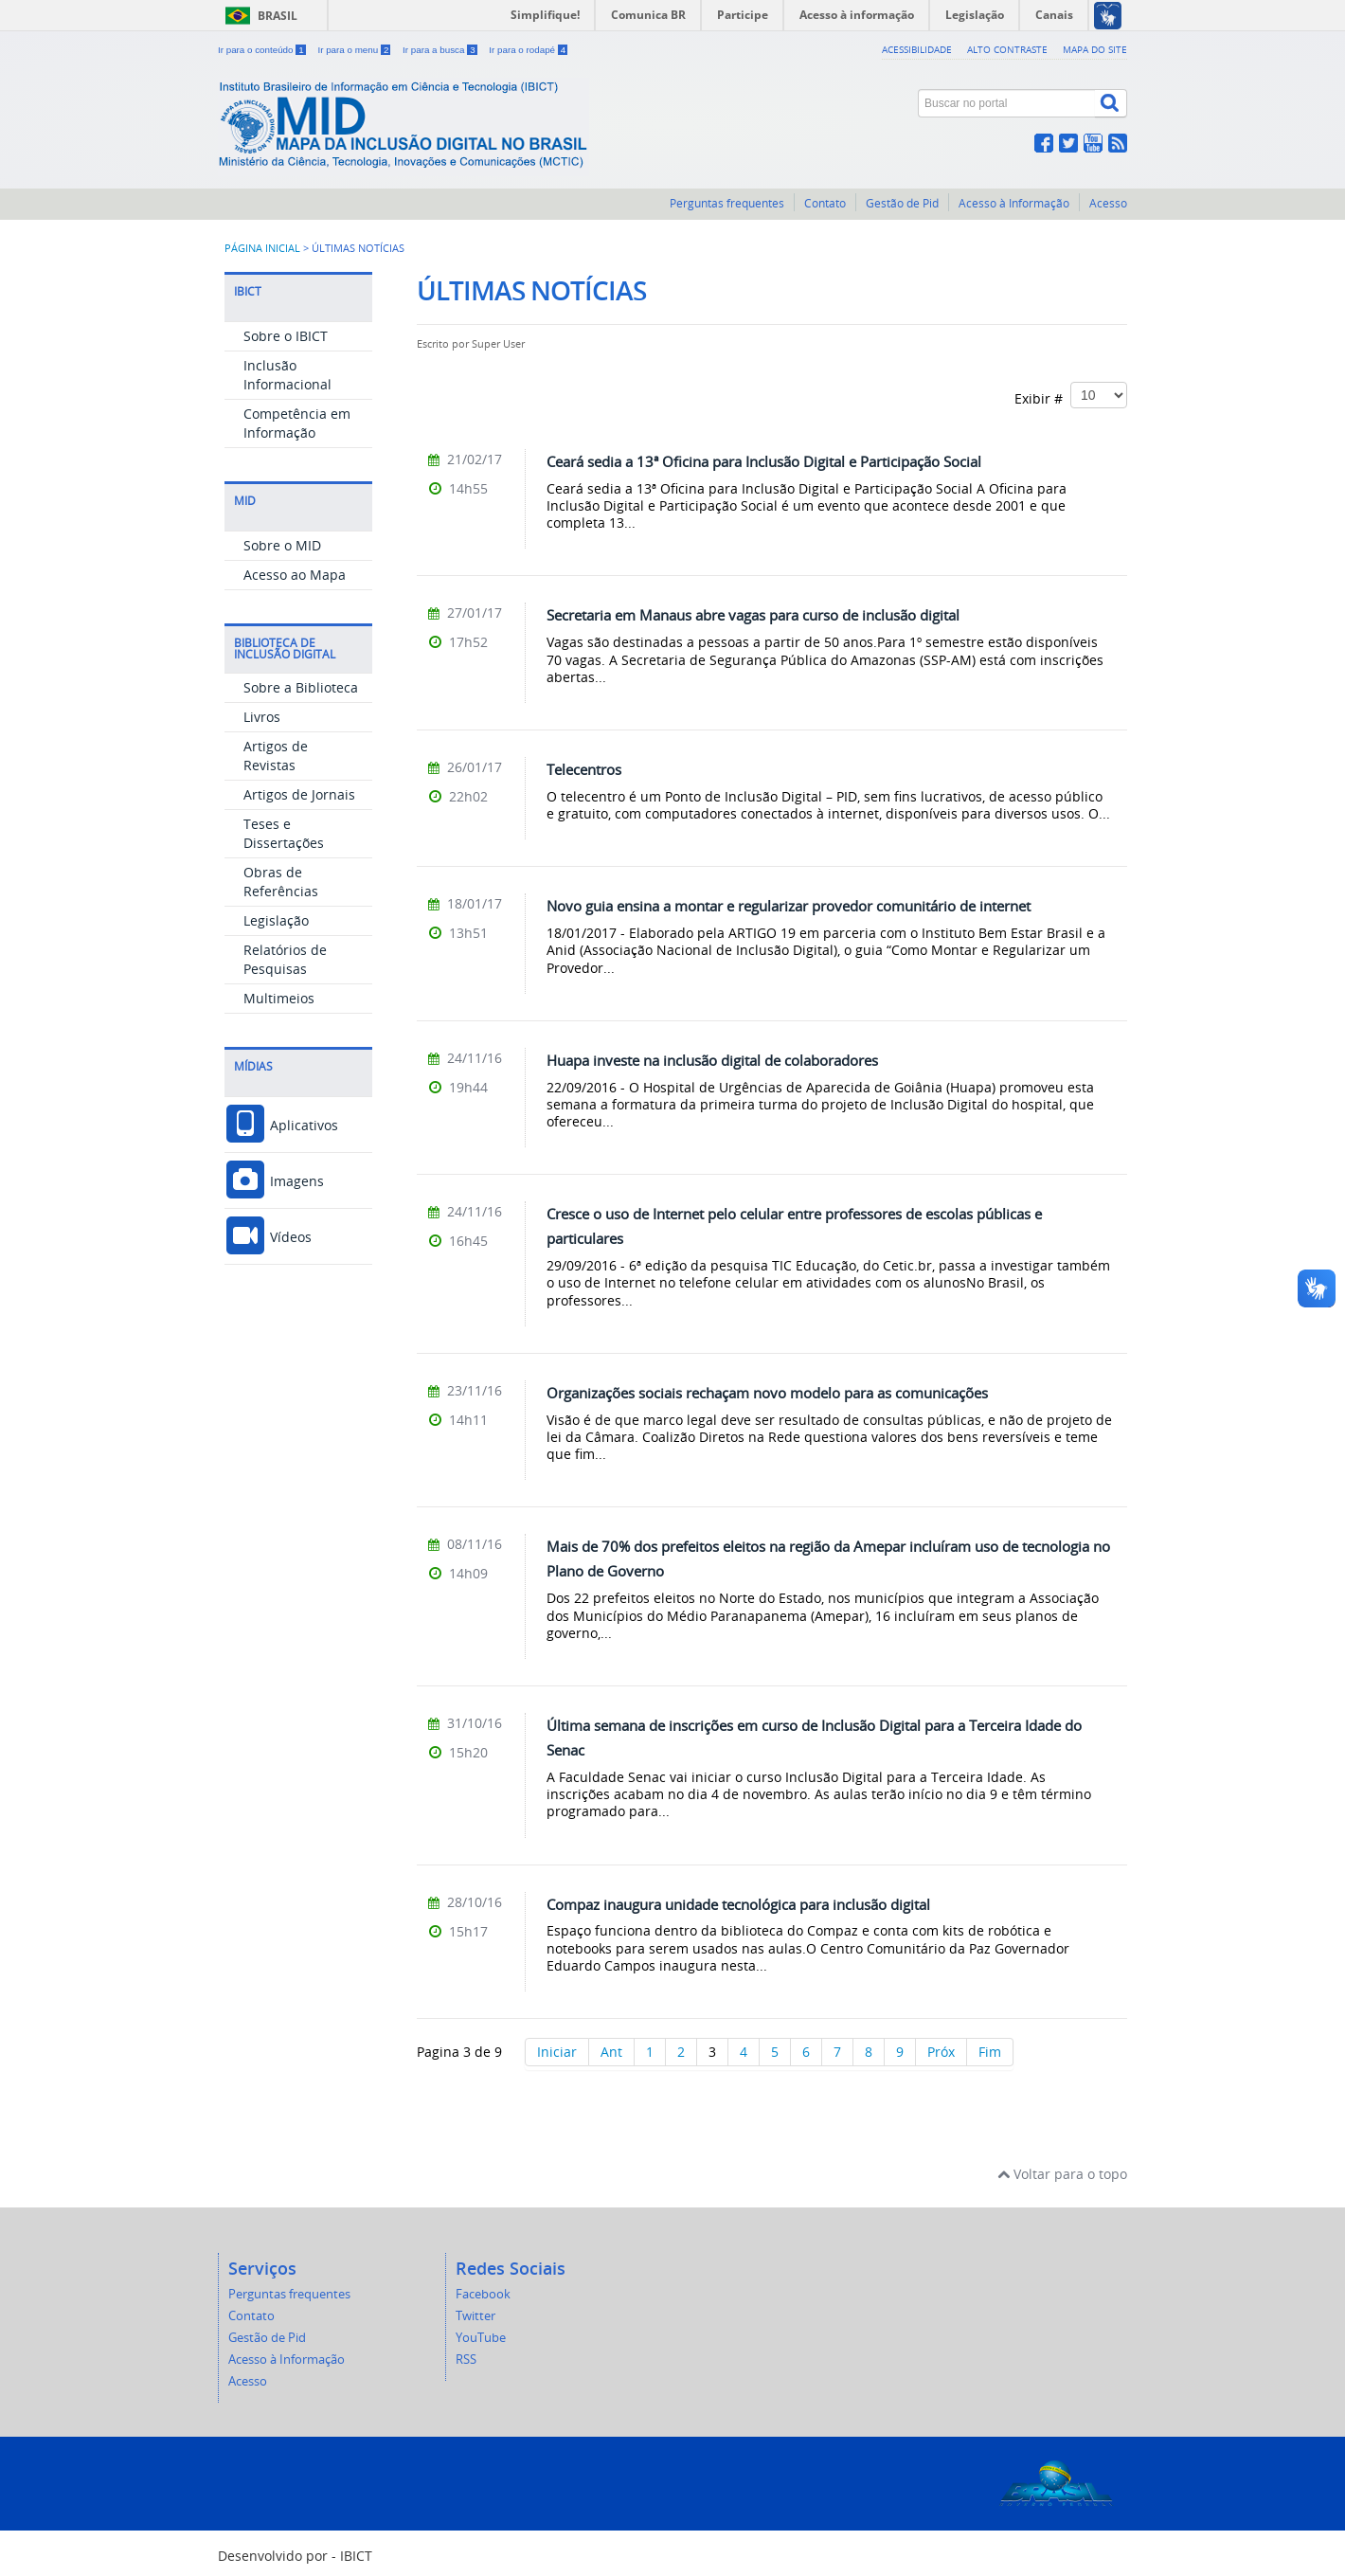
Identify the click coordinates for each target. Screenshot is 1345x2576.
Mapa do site (1095, 49)
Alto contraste (1007, 49)
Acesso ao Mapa (294, 575)
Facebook (483, 2294)
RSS (466, 2359)
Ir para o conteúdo (263, 50)
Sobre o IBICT (285, 336)
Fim (989, 2052)
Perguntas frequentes (727, 203)
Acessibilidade (917, 49)
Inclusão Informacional (287, 374)
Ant (611, 2052)
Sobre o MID (282, 545)
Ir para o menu (355, 50)
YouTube (481, 2338)
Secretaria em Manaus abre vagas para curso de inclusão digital (753, 614)
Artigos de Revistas (275, 755)
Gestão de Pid (902, 203)
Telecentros (584, 769)
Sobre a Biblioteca (300, 687)
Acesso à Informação (1014, 203)
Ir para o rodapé (528, 50)
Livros (261, 717)
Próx (941, 2052)
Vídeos (268, 1237)
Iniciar (557, 2052)
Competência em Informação (296, 423)
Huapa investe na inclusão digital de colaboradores (712, 1060)
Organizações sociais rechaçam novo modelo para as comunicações (767, 1392)
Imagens (274, 1181)
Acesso (1108, 203)
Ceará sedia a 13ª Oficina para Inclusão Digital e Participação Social (764, 461)
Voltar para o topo (1062, 2174)
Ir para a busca (441, 50)
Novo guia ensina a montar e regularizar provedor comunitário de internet (789, 905)
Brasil (277, 16)
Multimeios (278, 998)
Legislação (276, 920)
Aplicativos (281, 1125)
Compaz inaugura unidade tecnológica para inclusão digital (738, 1904)
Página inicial (262, 248)
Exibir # (1070, 395)
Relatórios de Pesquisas (285, 959)
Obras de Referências (280, 881)
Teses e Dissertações (283, 833)
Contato (825, 203)
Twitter (475, 2316)
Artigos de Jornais (299, 794)
